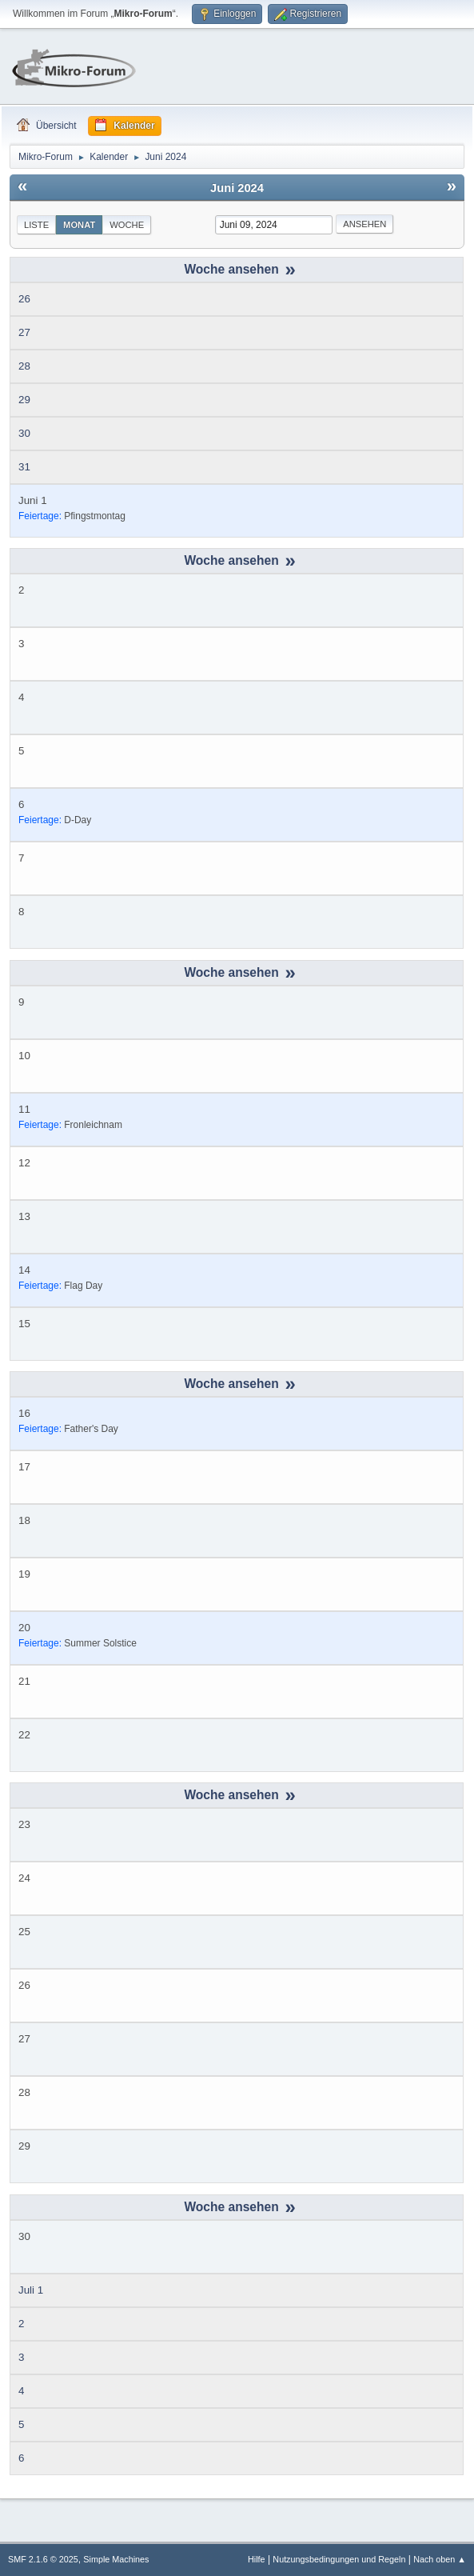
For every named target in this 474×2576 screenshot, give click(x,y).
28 (24, 366)
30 (24, 433)
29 (24, 400)
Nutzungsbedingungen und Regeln (339, 2559)
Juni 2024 (237, 188)
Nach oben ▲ (439, 2559)
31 (24, 467)
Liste (36, 225)
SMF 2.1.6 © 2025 (43, 2559)
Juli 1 (30, 2290)
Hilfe (256, 2559)
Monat (79, 225)
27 (24, 332)
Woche (127, 225)
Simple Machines (116, 2559)
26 (24, 299)
